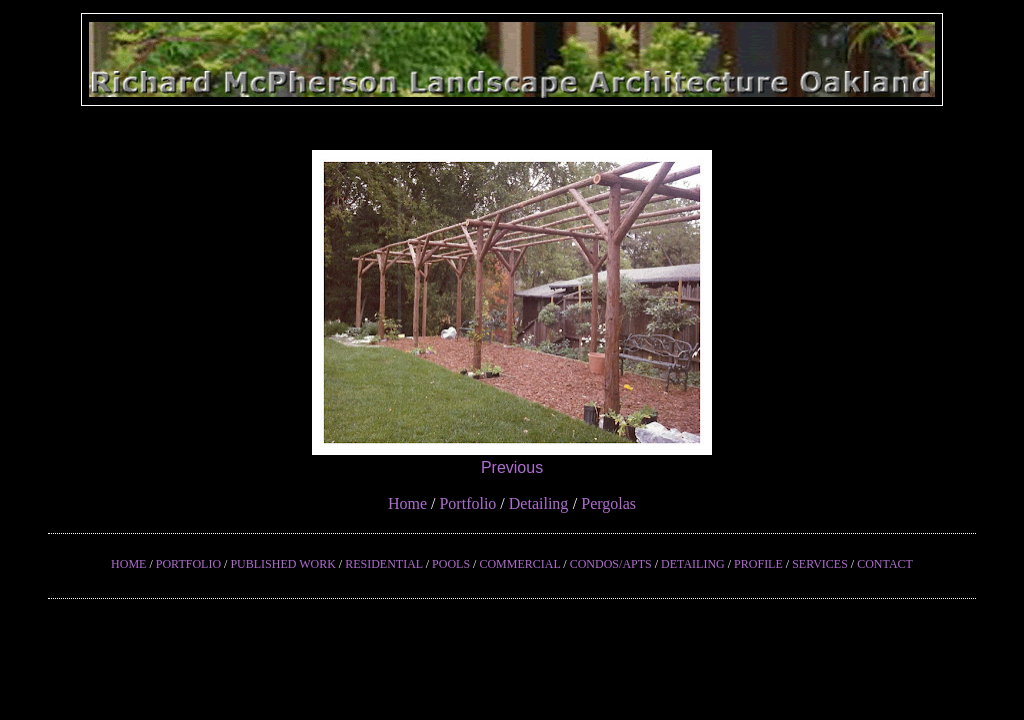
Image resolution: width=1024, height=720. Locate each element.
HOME (128, 564)
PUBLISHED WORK (282, 564)
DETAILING (693, 564)
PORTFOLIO (188, 564)
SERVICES (820, 564)
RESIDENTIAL (384, 564)
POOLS (451, 564)
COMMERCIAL (519, 564)
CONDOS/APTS (611, 564)
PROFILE (758, 564)
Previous (512, 467)
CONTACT (885, 564)
